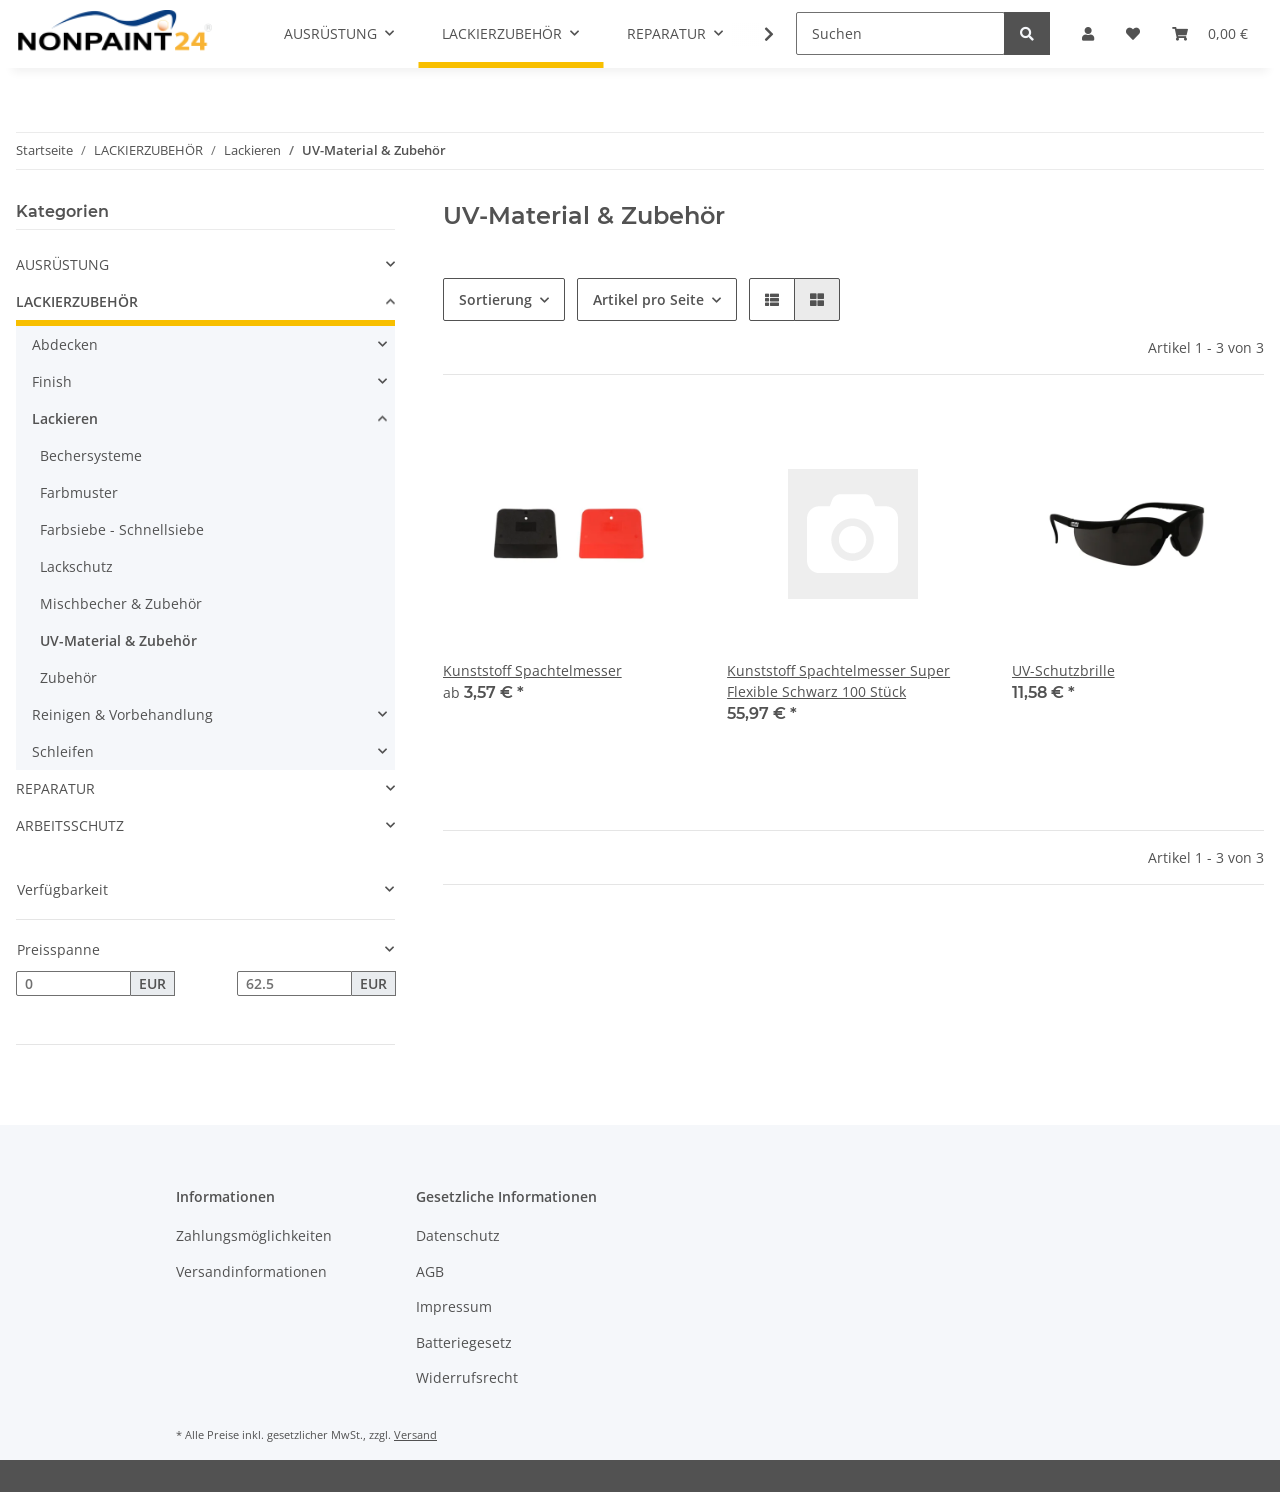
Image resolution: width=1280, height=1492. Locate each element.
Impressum (454, 1306)
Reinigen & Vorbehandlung (122, 714)
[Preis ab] (73, 984)
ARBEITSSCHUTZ (70, 825)
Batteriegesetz (464, 1342)
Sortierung (495, 299)
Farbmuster (79, 492)
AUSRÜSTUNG (62, 264)
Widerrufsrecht (467, 1377)
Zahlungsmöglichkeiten (254, 1235)
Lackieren (65, 418)
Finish (52, 381)
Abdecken (65, 344)
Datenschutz (458, 1235)
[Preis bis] (294, 984)
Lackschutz (76, 566)
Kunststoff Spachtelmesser (532, 670)
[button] (772, 299)
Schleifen (63, 751)
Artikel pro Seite (648, 299)
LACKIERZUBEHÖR (77, 301)
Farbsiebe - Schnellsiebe (122, 529)
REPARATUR (55, 788)
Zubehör (68, 677)
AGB (430, 1271)
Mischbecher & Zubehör (121, 603)
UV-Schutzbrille (1063, 670)
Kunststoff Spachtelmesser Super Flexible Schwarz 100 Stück (838, 681)
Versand (415, 1434)
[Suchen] (900, 33)
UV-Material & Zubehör (118, 640)
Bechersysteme (91, 455)
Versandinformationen (251, 1271)
